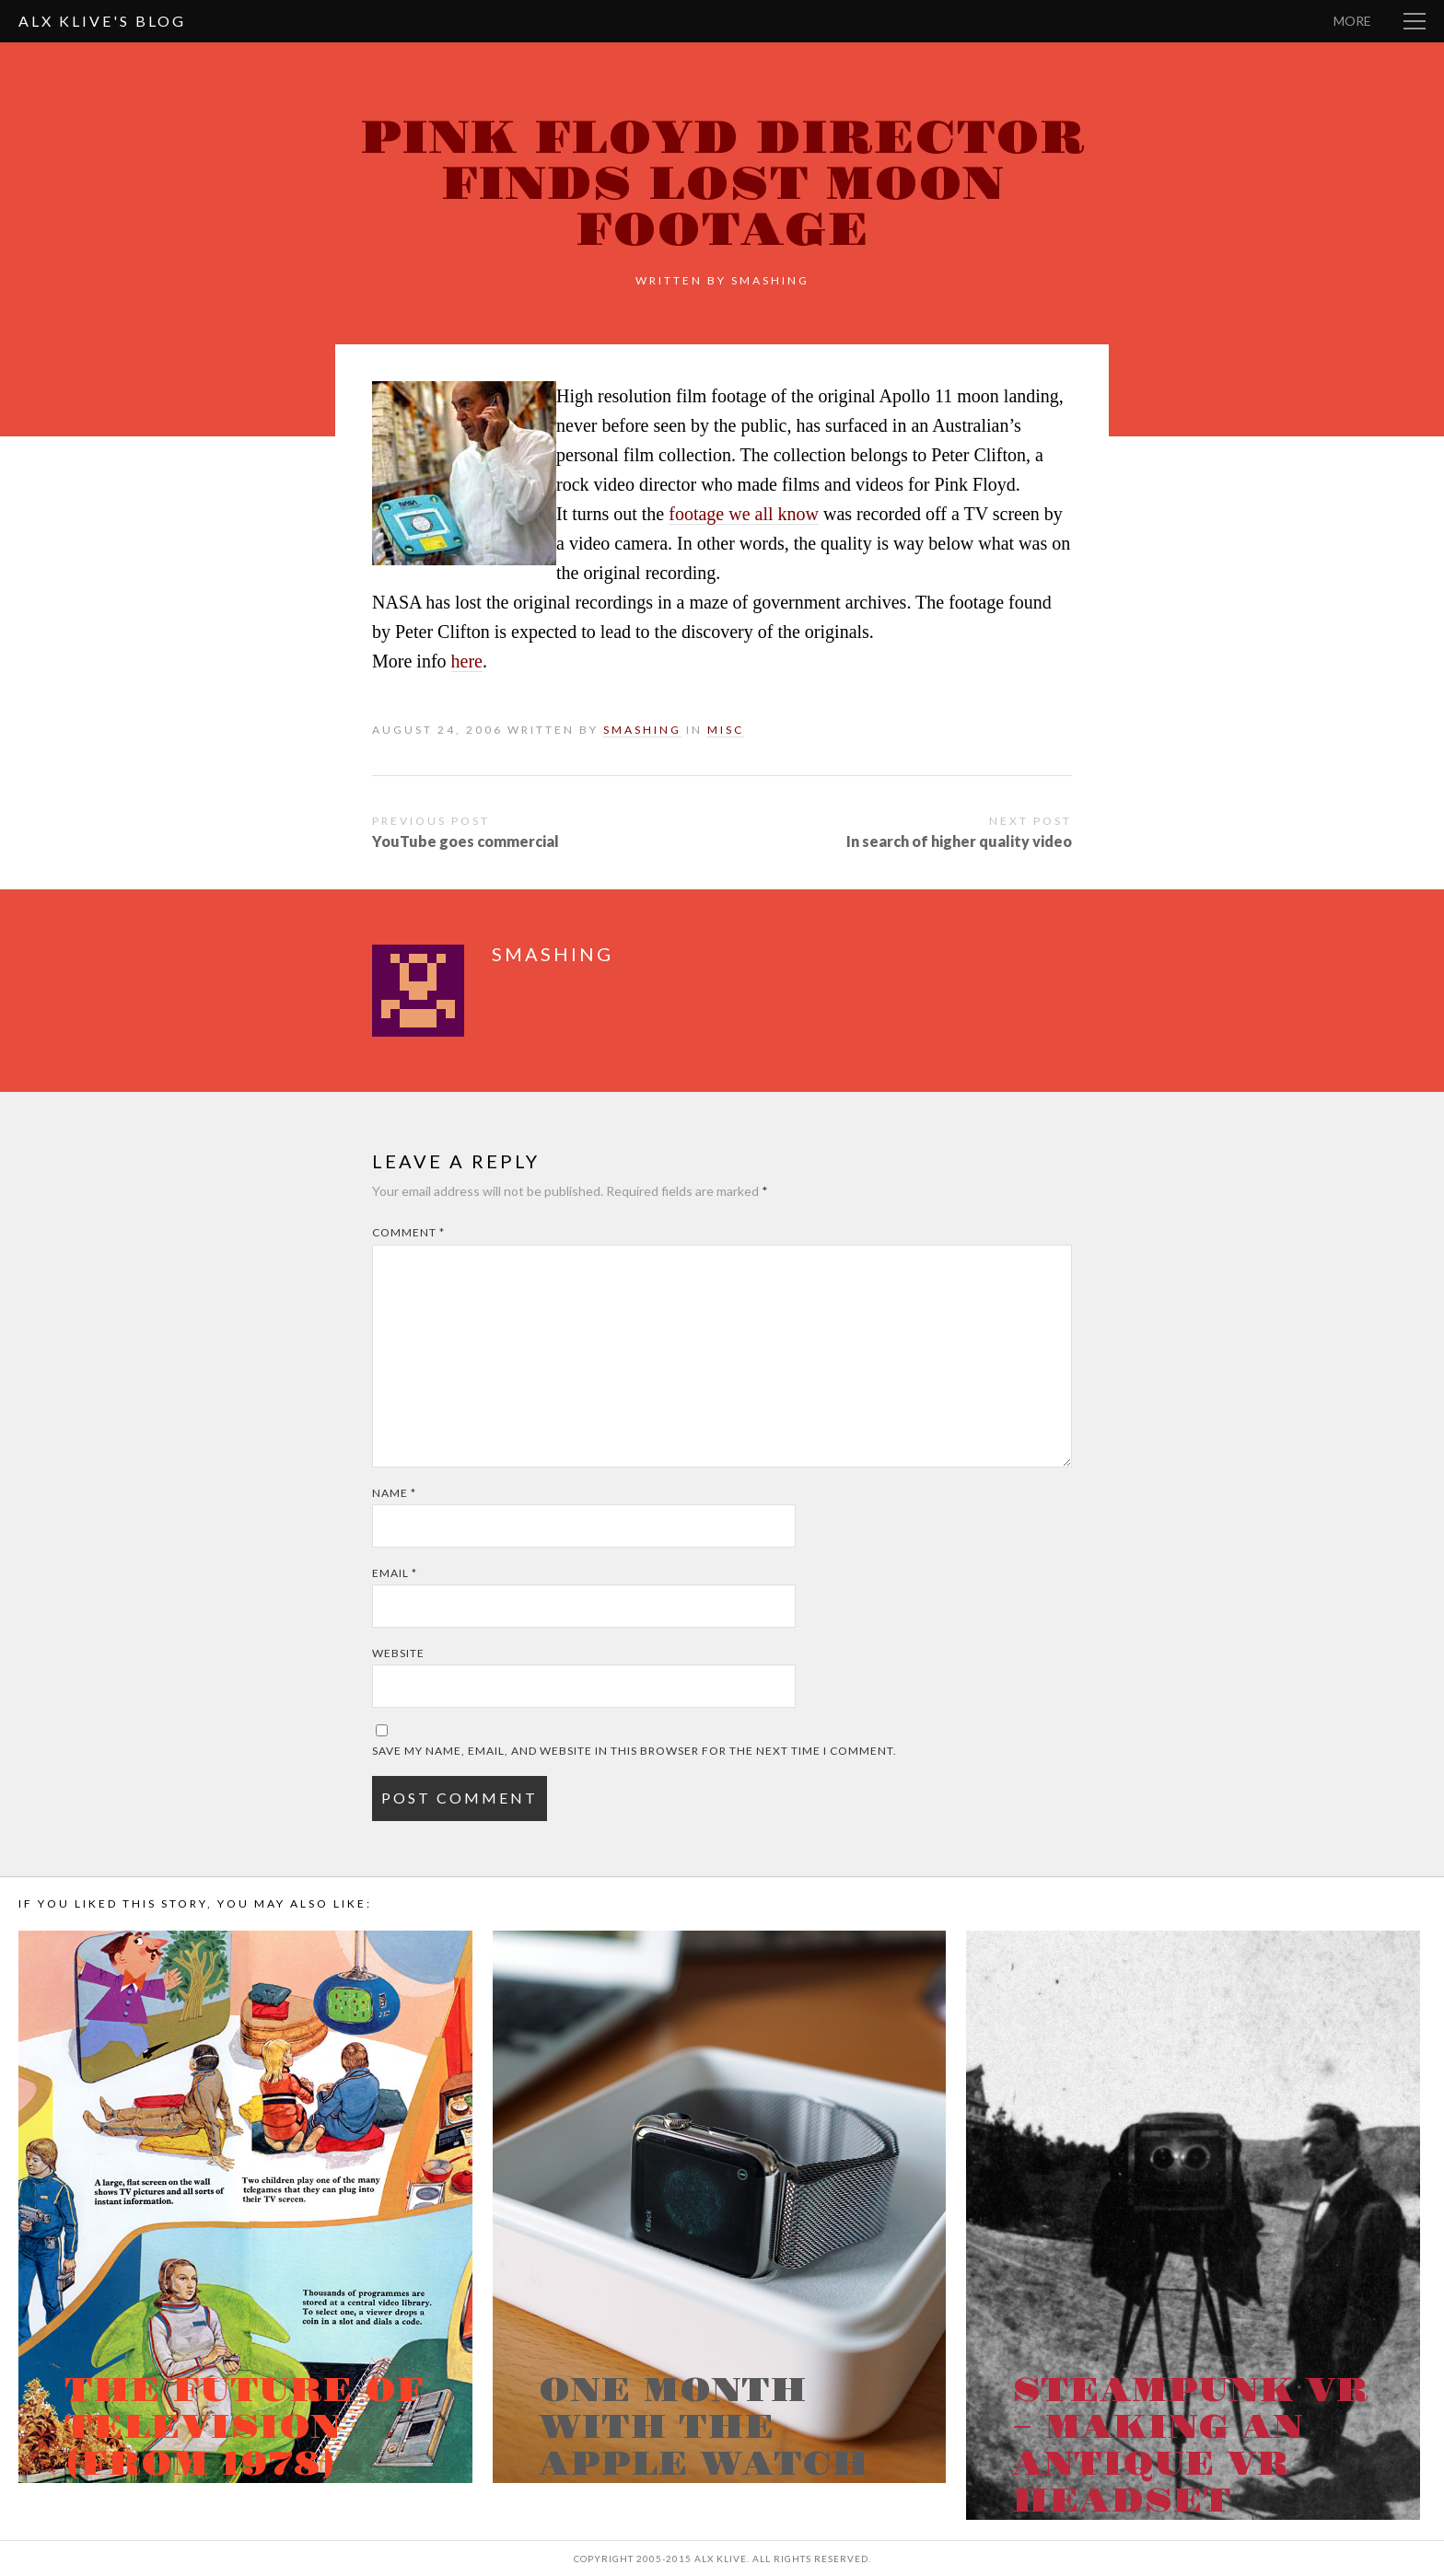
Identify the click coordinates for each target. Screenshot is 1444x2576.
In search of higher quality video (959, 841)
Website (398, 1653)
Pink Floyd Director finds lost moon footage (722, 185)
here (467, 661)
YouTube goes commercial (465, 841)
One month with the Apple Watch (703, 2428)
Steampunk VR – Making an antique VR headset (1190, 2446)
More (1352, 21)
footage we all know (744, 514)
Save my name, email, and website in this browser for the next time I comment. (634, 1751)
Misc (725, 730)
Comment (408, 1232)
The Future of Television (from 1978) (244, 2428)
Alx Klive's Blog (102, 20)
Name (394, 1493)
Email (394, 1573)
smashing (770, 280)
